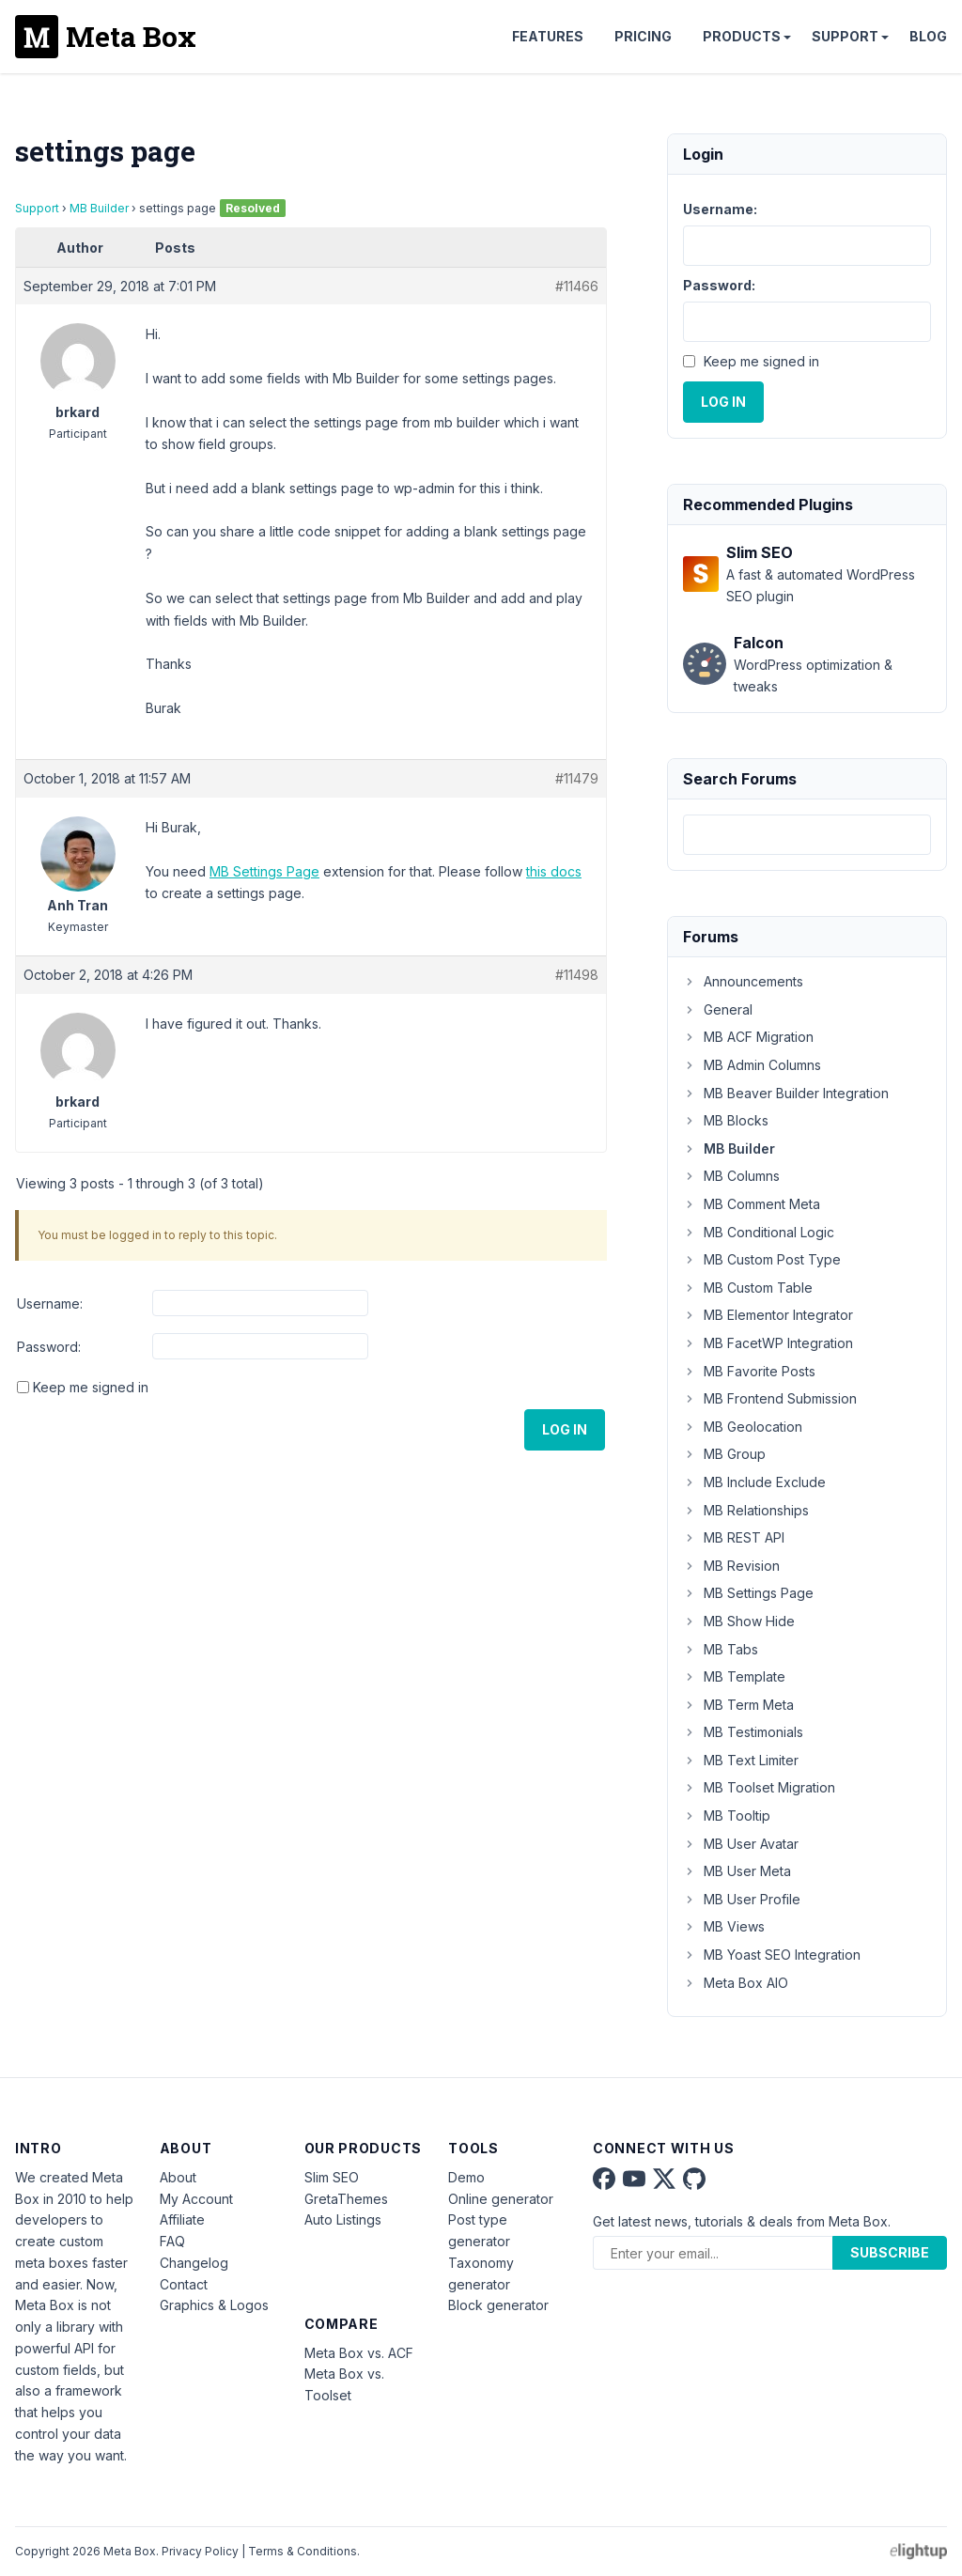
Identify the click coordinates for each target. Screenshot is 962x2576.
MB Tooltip (726, 1815)
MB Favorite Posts (749, 1371)
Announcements (743, 981)
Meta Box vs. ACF (358, 2353)
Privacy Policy (200, 2551)
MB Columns (731, 1176)
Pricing (643, 36)
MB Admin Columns (752, 1065)
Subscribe (889, 2252)
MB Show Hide (739, 1621)
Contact (184, 2284)
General (718, 1009)
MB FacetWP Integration (768, 1343)
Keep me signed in (90, 1387)
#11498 (576, 975)
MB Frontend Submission (770, 1398)
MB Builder (99, 208)
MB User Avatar (741, 1844)
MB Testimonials (743, 1732)
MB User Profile (741, 1899)
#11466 (576, 286)
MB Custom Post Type (762, 1259)
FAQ (172, 2241)
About (178, 2177)
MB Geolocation (742, 1427)
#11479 (576, 778)
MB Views (724, 1926)
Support (845, 36)
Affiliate (182, 2219)
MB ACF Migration (748, 1037)
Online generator (500, 2199)
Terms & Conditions (302, 2551)
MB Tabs (720, 1649)
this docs (554, 871)
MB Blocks (725, 1120)
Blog (928, 36)
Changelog (194, 2263)
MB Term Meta (738, 1705)
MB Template (734, 1676)
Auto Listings (342, 2219)
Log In (564, 1429)
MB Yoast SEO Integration (772, 1955)
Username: (50, 1303)
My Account (196, 2199)
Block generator (498, 2305)
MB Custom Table (748, 1288)
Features (547, 36)
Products (742, 36)
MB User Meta (737, 1871)
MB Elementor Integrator (768, 1315)
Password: (49, 1347)
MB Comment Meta (751, 1204)
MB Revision (731, 1566)
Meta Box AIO (735, 1983)
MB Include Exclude (754, 1482)
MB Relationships (746, 1510)
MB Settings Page (264, 871)
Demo (466, 2177)
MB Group (724, 1454)
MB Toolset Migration (759, 1787)
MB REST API (733, 1537)
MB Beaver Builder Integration (786, 1093)
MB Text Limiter (741, 1760)
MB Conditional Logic (758, 1232)
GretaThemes (346, 2199)
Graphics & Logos (214, 2305)
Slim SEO (331, 2177)
